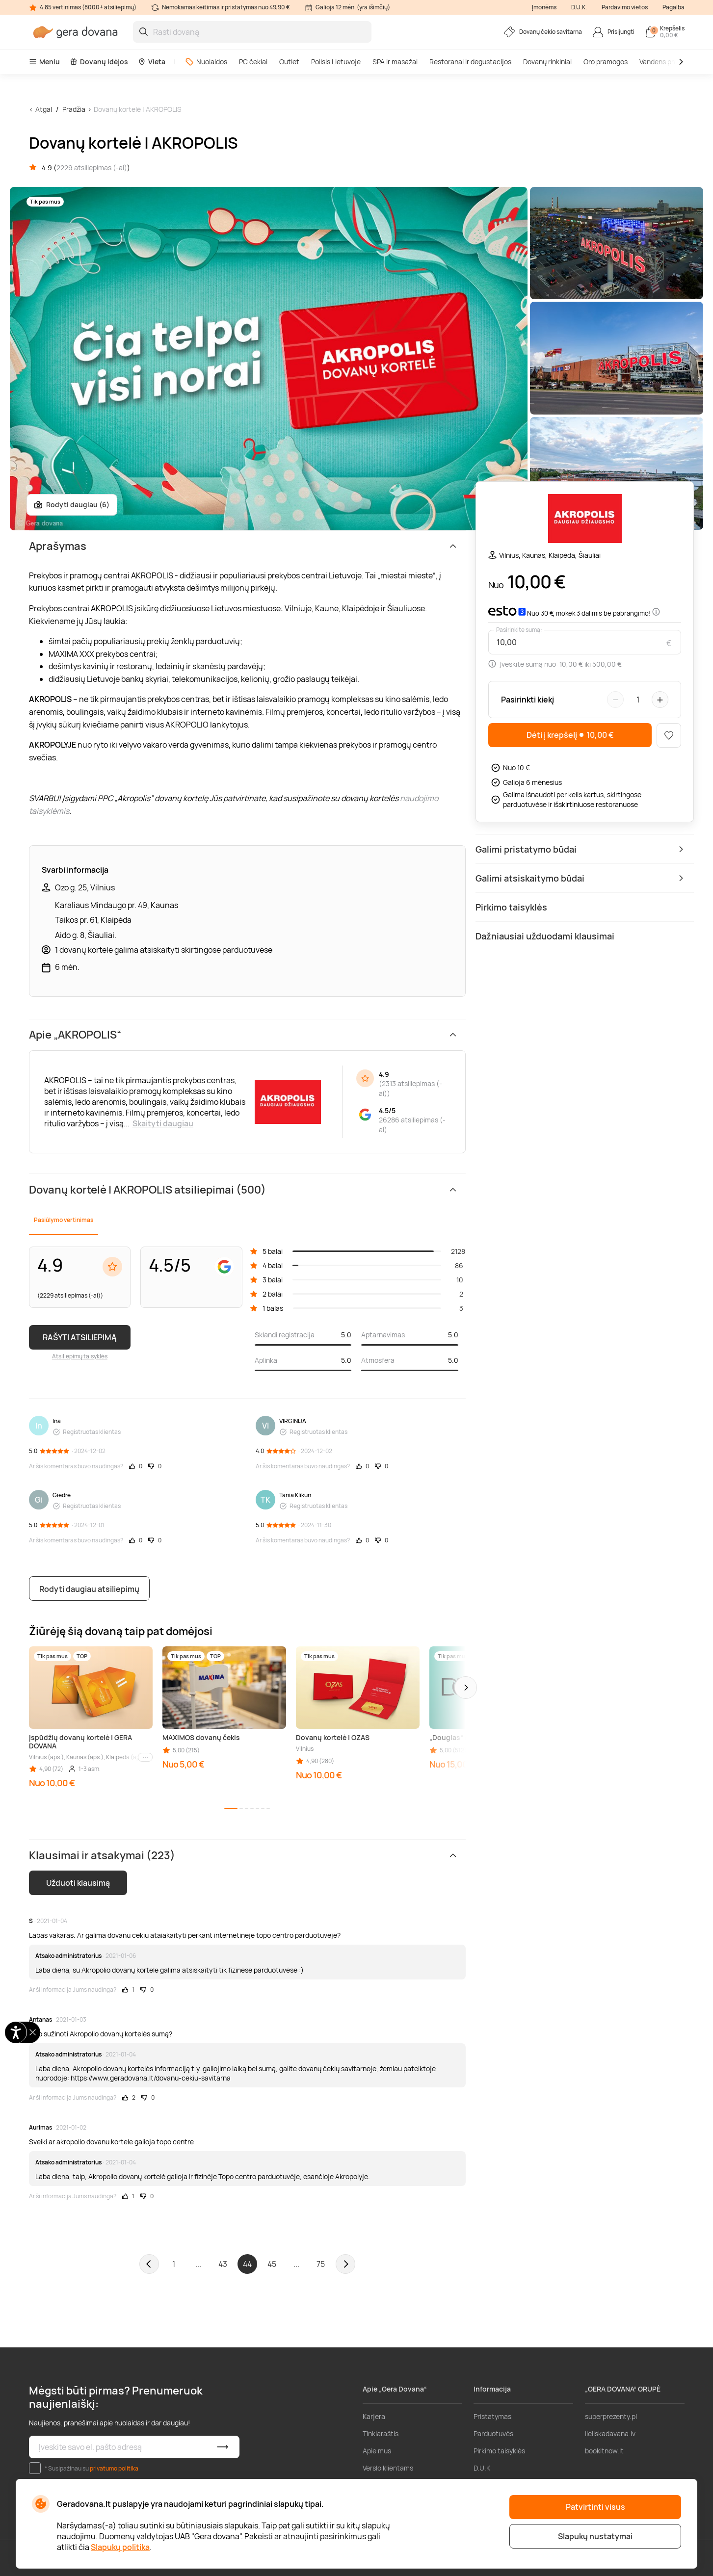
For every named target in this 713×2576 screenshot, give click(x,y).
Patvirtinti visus (595, 2506)
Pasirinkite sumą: (519, 629)
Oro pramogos (605, 61)
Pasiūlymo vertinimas (63, 1220)
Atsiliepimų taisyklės (79, 1356)
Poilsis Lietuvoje (336, 61)
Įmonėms (544, 7)
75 (321, 2264)
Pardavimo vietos (625, 7)
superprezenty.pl (611, 2416)
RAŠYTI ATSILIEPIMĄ (80, 1337)
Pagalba (673, 7)
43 (222, 2264)
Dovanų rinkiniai (547, 61)
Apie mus (377, 2450)
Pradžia (73, 109)
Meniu (44, 61)
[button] (465, 1687)
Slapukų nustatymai (595, 2536)
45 (271, 2264)
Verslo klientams (388, 2467)
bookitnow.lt (604, 2450)
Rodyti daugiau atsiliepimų (89, 1589)
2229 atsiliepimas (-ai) (91, 167)
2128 (458, 1251)
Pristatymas (492, 2416)
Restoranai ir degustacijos (470, 61)
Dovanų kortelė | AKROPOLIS (138, 109)
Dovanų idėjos (99, 61)
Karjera (374, 2416)
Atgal (43, 109)
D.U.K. (579, 7)
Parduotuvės (493, 2433)
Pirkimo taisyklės (499, 2450)
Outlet (289, 61)
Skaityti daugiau (162, 1123)
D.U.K (482, 2467)
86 (459, 1265)
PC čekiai (253, 61)
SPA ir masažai (395, 61)
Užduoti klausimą (78, 1882)
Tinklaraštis (380, 2433)
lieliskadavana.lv (610, 2433)
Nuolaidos (206, 61)
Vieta (151, 61)
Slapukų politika (120, 2547)
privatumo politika (114, 2468)
